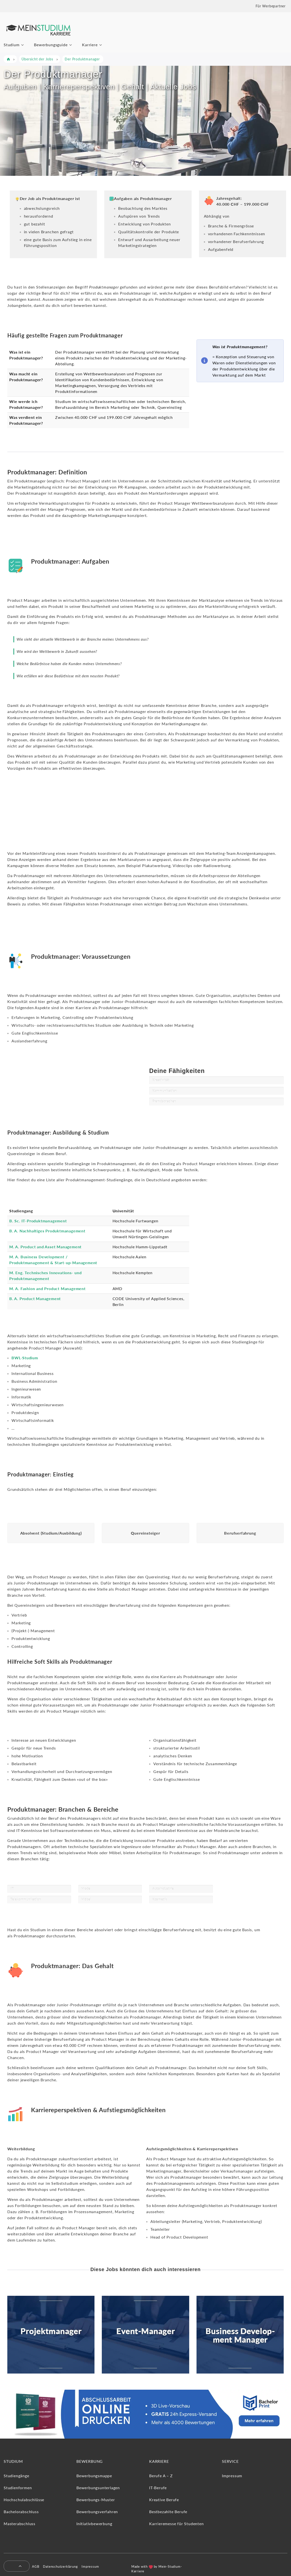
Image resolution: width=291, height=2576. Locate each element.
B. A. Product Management (35, 1298)
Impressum (232, 2475)
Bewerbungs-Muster (95, 2499)
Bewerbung (89, 2461)
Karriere (89, 44)
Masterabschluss (19, 2523)
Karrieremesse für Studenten (176, 2523)
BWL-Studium (24, 1357)
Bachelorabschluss (21, 2511)
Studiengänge (16, 2475)
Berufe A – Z (161, 2475)
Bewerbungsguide (50, 44)
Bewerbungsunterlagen (98, 2487)
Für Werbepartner (271, 6)
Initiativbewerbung (94, 2523)
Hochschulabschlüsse (24, 2499)
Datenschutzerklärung (60, 2566)
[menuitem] (14, 2566)
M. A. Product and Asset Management (45, 1246)
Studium (12, 44)
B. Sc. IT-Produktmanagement (38, 1220)
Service (230, 2461)
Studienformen (18, 2487)
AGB (35, 2566)
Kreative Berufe (164, 2499)
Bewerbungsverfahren (97, 2511)
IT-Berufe (158, 2487)
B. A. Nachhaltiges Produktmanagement (47, 1230)
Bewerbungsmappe (94, 2475)
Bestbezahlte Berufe (168, 2511)
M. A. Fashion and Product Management (47, 1288)
